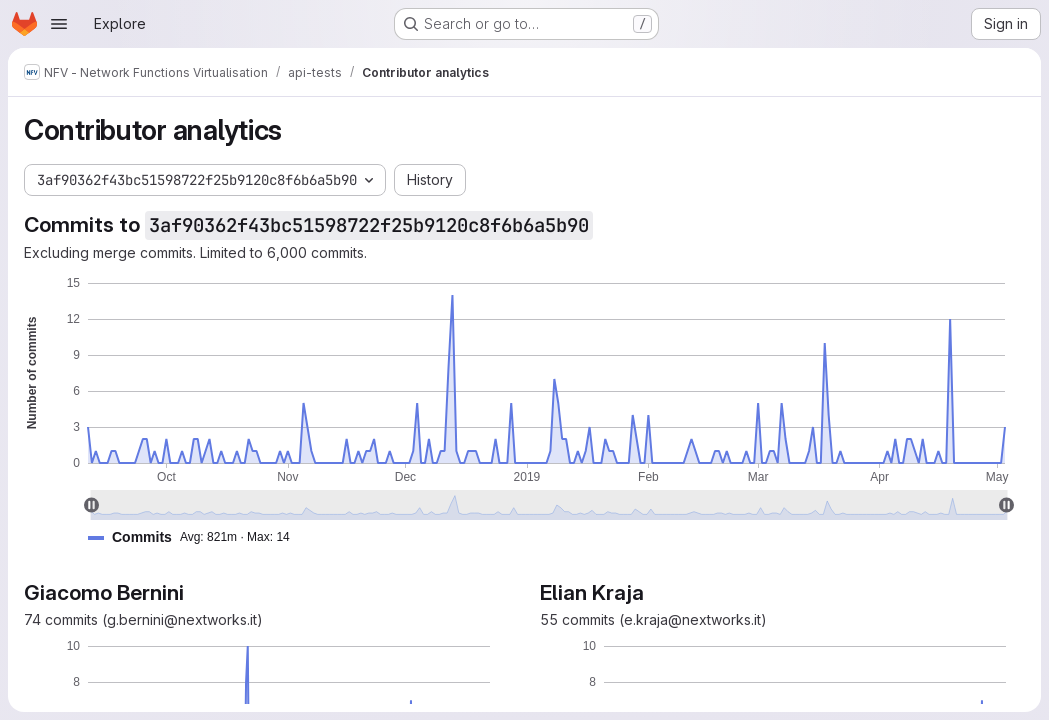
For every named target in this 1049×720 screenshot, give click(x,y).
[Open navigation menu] (59, 24)
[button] (197, 537)
